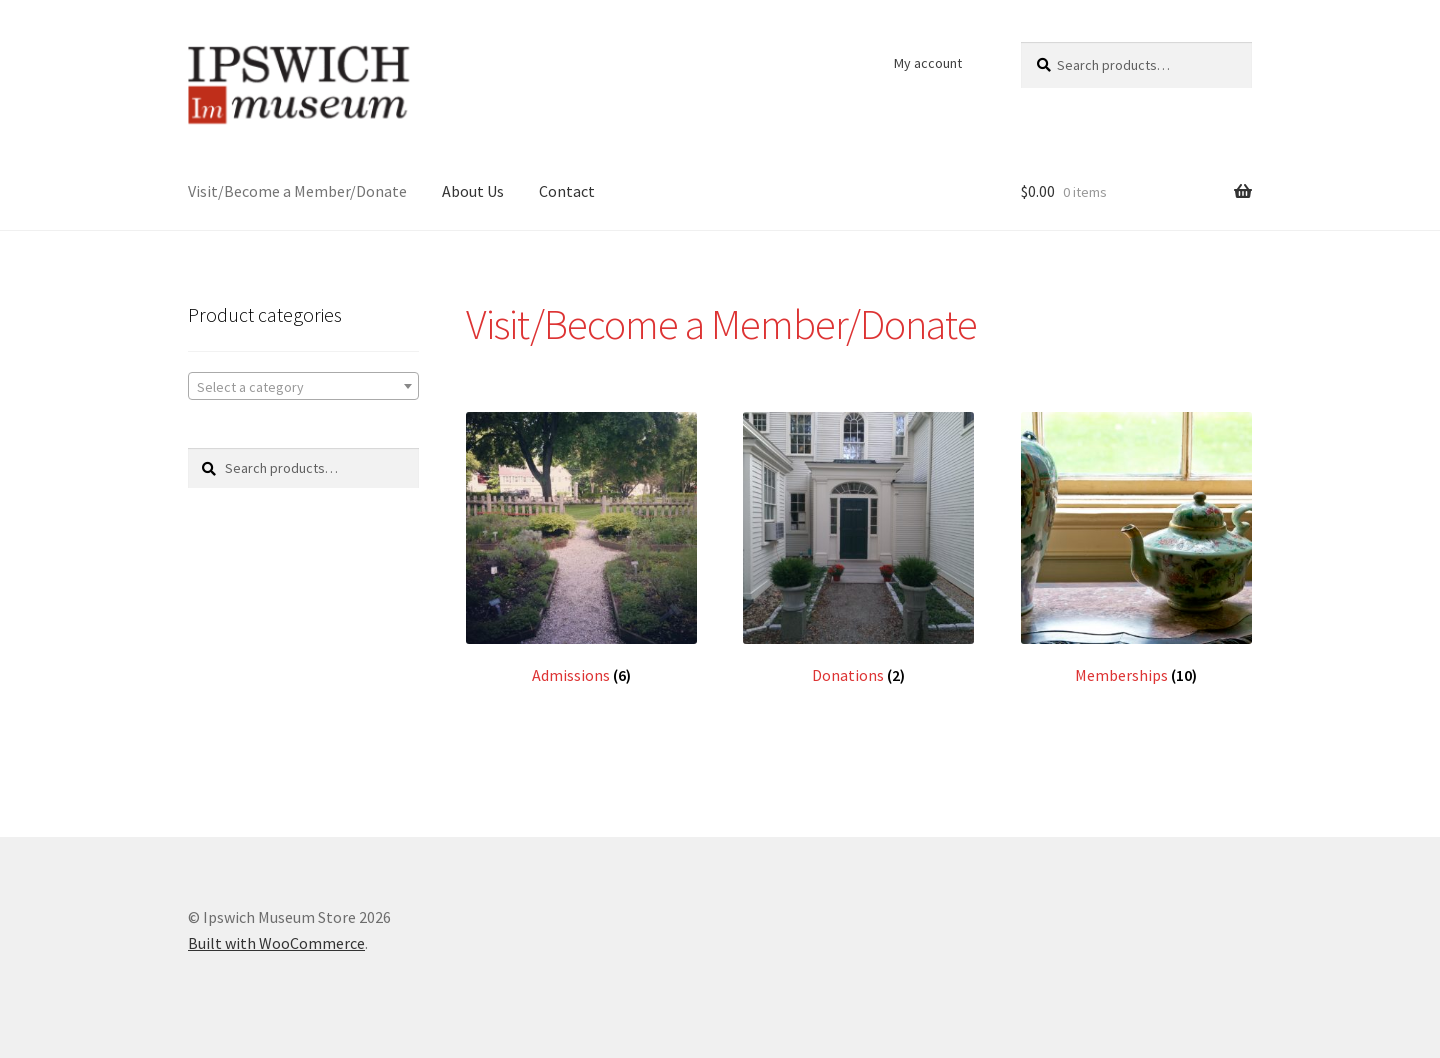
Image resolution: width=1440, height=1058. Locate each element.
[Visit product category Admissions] (581, 548)
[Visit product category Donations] (858, 548)
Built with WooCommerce (276, 943)
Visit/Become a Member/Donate (297, 191)
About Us (473, 191)
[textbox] (303, 387)
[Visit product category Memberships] (1136, 548)
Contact (567, 191)
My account (928, 63)
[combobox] (303, 386)
